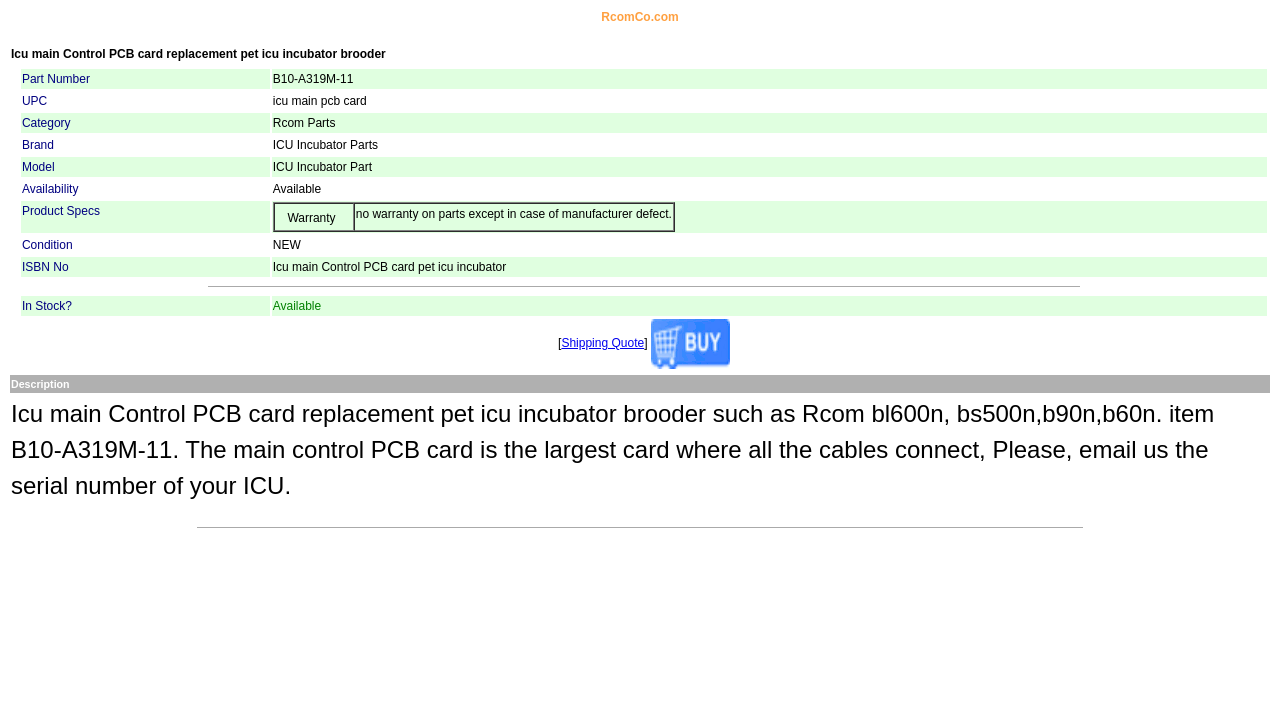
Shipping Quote (602, 343)
